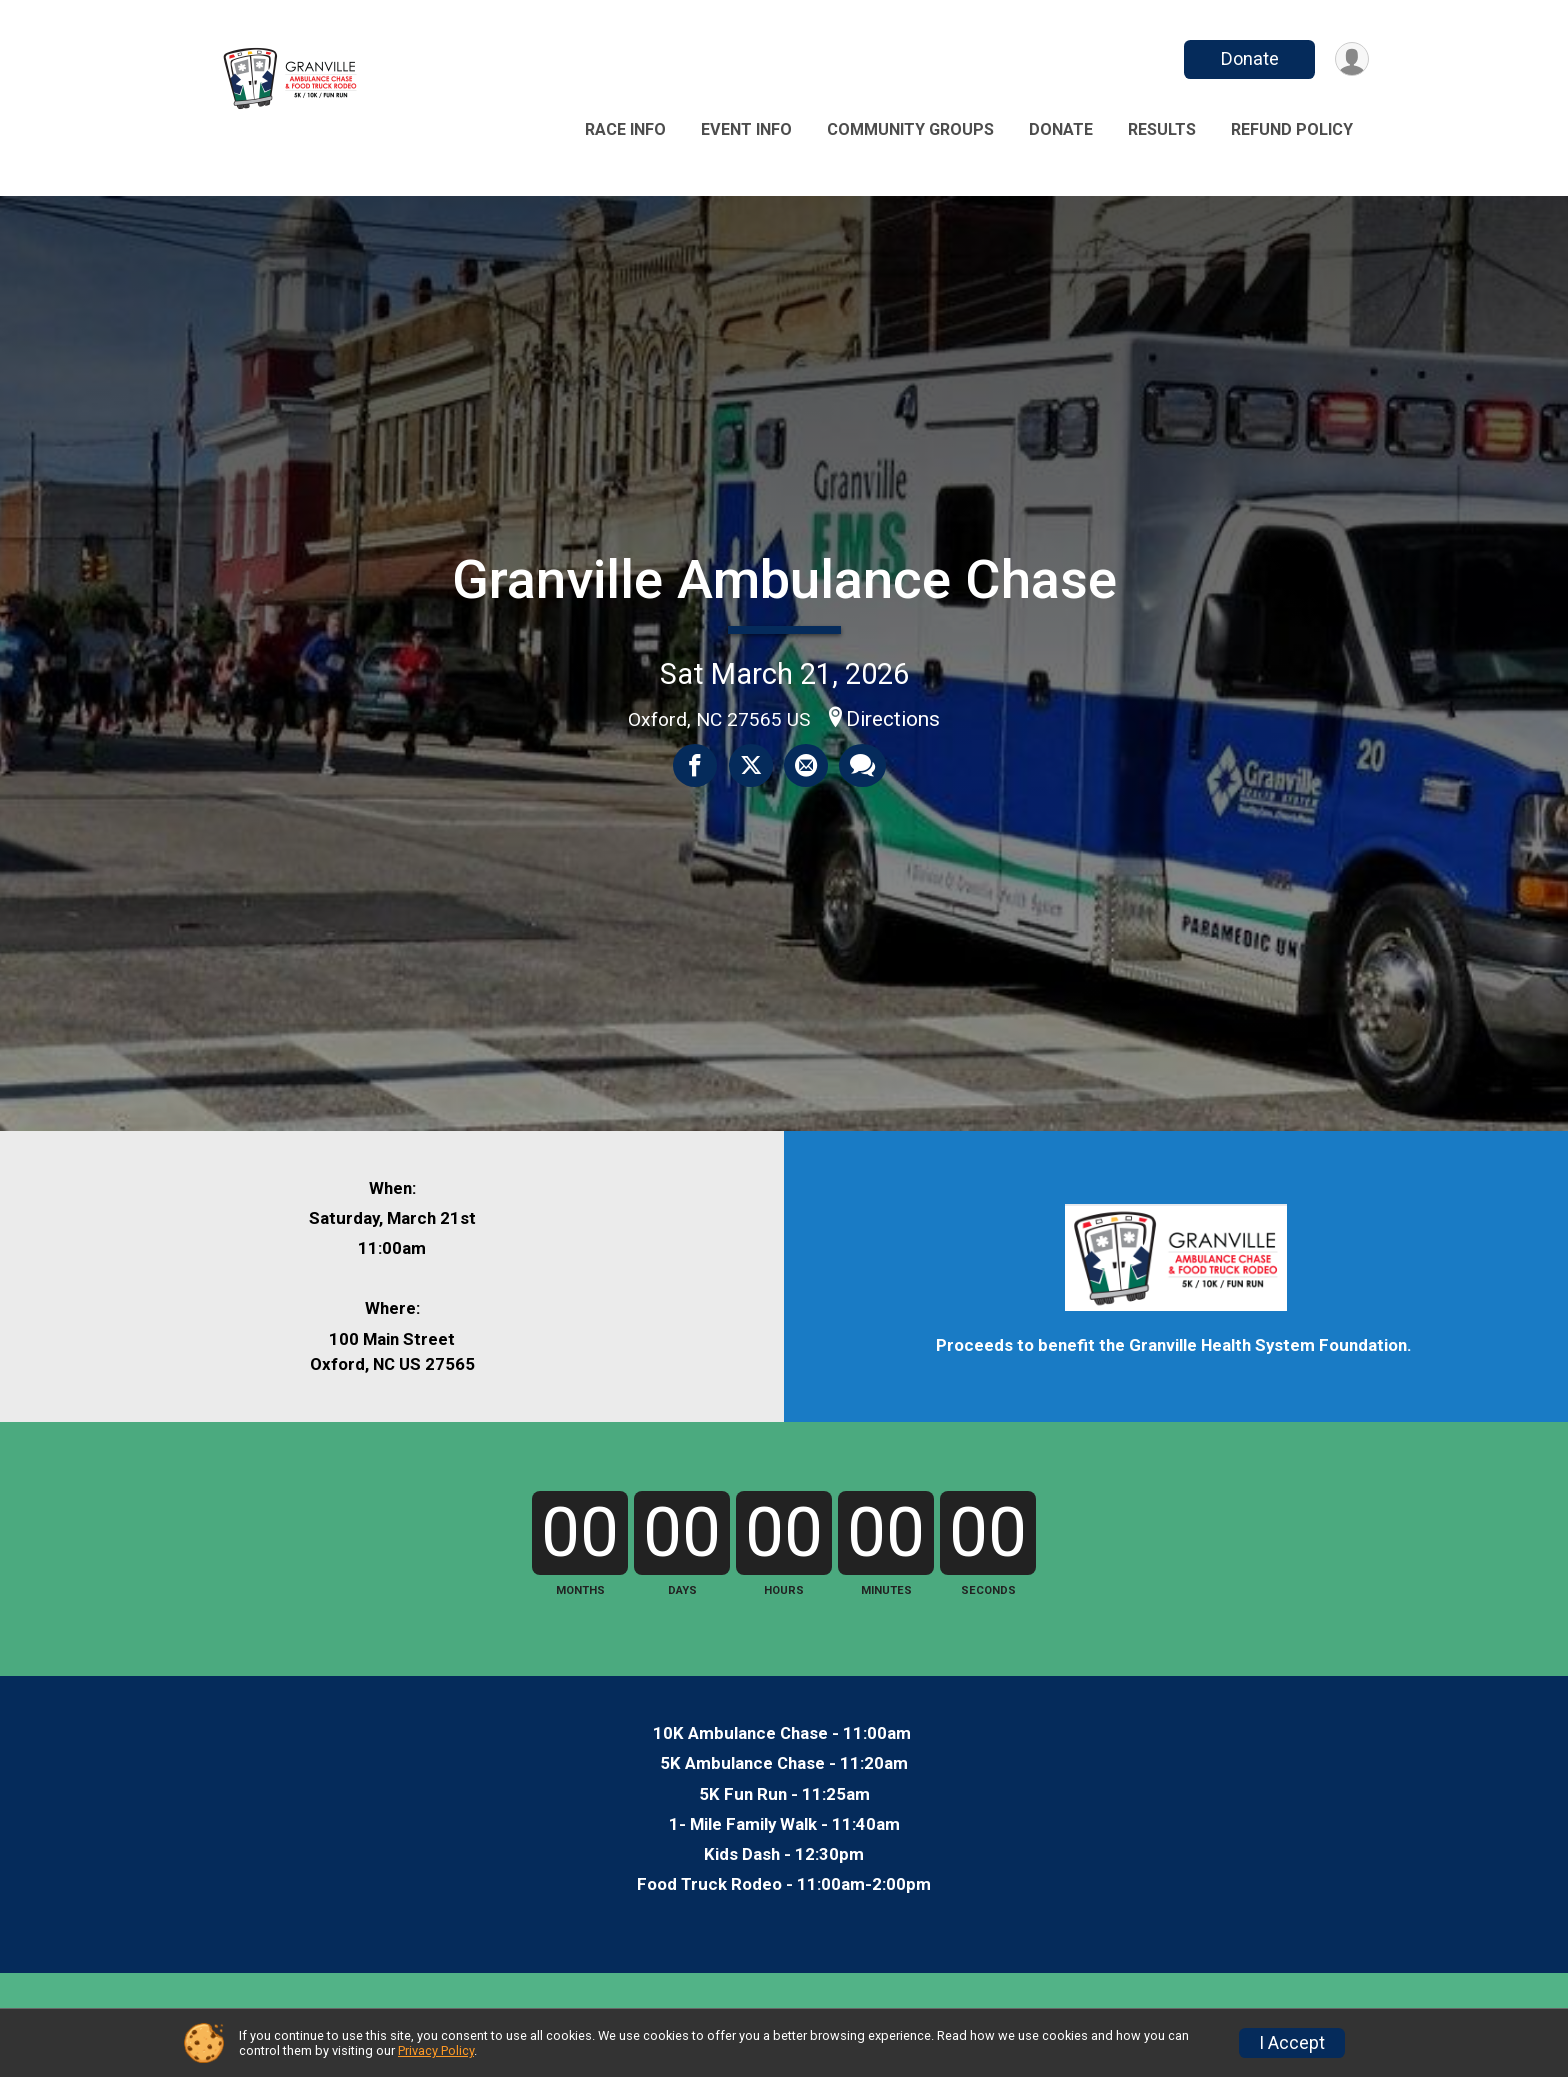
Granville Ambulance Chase (784, 579)
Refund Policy (1292, 129)
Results (1162, 129)
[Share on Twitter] (751, 766)
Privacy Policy (436, 2050)
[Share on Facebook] (697, 766)
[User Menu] (1350, 59)
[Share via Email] (805, 766)
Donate (1247, 58)
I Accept (1292, 2043)
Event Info (746, 129)
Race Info (625, 129)
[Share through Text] (860, 766)
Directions (893, 719)
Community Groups (910, 129)
